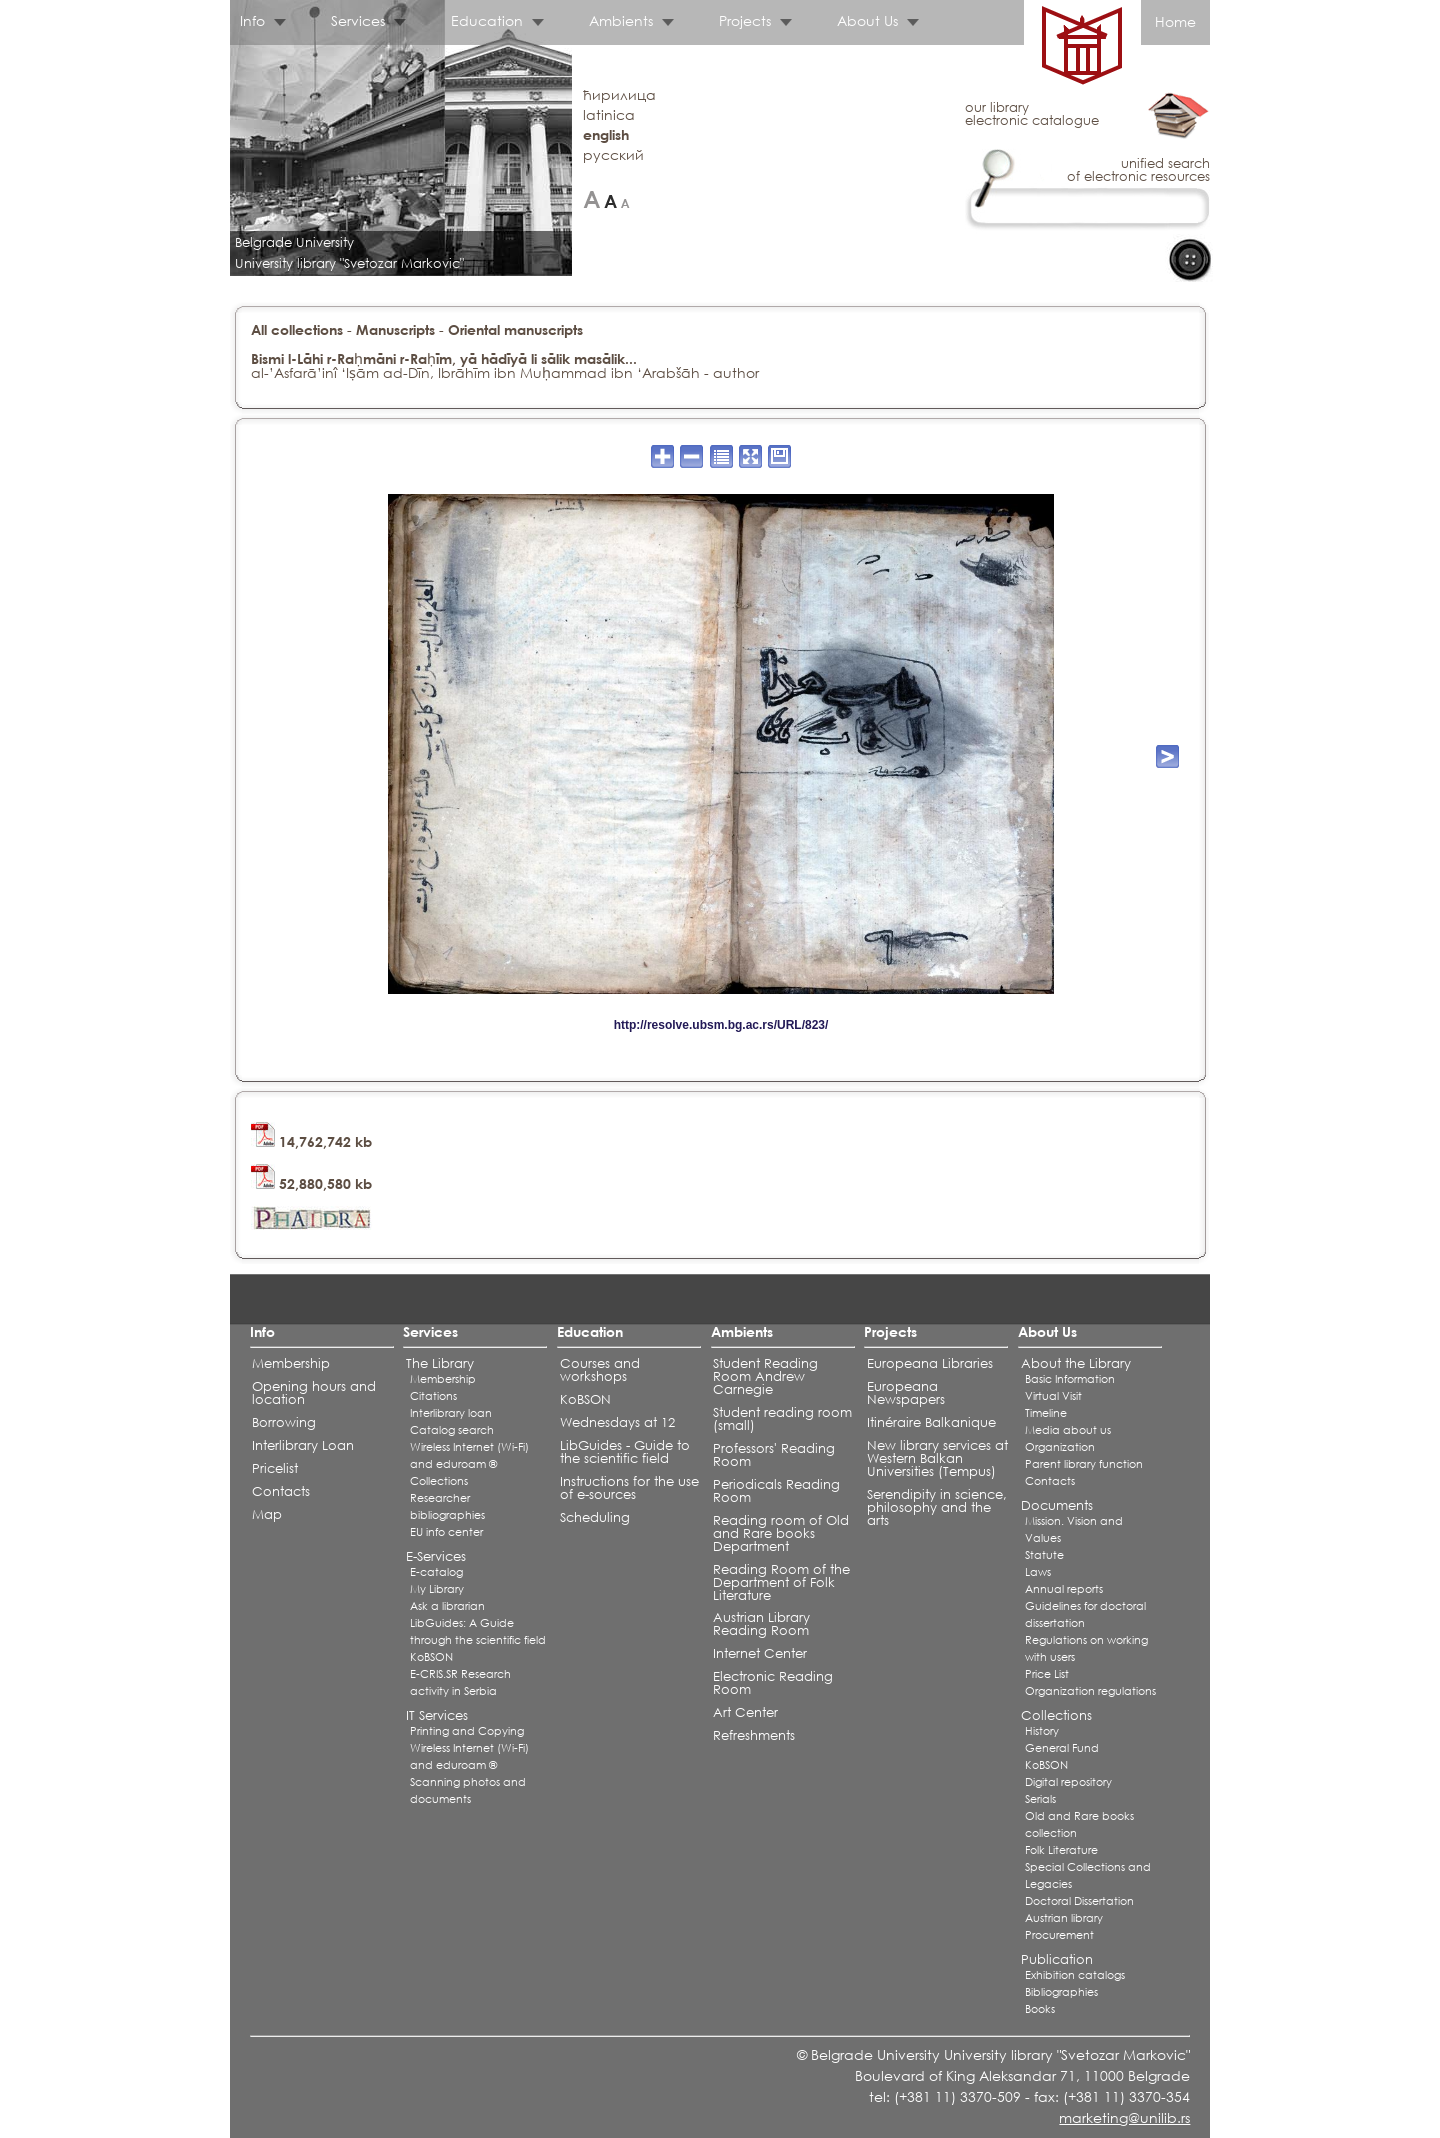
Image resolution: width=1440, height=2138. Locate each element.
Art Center (745, 1712)
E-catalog (436, 1572)
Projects (745, 20)
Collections (439, 1481)
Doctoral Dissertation (1079, 1901)
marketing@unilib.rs (1124, 2117)
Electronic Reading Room (773, 1683)
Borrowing (284, 1422)
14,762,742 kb (311, 1141)
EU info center (446, 1532)
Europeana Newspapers (906, 1393)
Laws (1038, 1572)
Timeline (1046, 1413)
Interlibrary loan (451, 1413)
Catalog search (452, 1430)
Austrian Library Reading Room (761, 1624)
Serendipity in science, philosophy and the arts (937, 1507)
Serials (1040, 1799)
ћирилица (619, 94)
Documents (1057, 1505)
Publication (1057, 1959)
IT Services (437, 1715)
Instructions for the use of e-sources (629, 1488)
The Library (440, 1363)
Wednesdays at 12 (617, 1422)
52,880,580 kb (311, 1183)
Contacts (281, 1491)
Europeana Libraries (930, 1363)
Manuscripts (395, 329)
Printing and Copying (467, 1731)
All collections (297, 329)
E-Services (436, 1556)
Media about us (1068, 1430)
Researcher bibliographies (447, 1506)
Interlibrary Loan (303, 1445)
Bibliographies (1061, 1992)
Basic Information (1070, 1379)
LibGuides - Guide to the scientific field (625, 1452)
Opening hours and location (314, 1393)
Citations (433, 1396)
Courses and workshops (600, 1370)
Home (1175, 21)
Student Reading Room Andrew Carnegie (765, 1376)
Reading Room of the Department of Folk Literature (781, 1582)
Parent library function (1084, 1464)
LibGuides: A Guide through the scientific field (478, 1631)
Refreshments (754, 1735)
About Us (867, 20)
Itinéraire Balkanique (931, 1422)
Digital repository (1068, 1782)
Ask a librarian (447, 1606)
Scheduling (595, 1517)
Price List (1047, 1674)
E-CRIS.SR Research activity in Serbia (460, 1682)
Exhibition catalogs (1075, 1975)
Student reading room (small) (782, 1419)
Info (252, 20)
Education (487, 20)
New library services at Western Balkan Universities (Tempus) (937, 1458)
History (1042, 1731)
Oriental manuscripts (515, 329)
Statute (1044, 1555)
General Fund (1062, 1748)
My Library (437, 1589)
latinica (609, 114)
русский (613, 154)
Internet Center (760, 1653)
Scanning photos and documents (468, 1790)
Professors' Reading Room (774, 1455)
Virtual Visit (1053, 1396)
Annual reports (1064, 1589)
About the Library (1076, 1363)
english (606, 134)
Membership (291, 1363)
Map (267, 1514)
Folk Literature (1061, 1850)
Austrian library (1064, 1918)
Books (1040, 2009)
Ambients (621, 20)
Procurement (1059, 1935)
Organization (1060, 1447)
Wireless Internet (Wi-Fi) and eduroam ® (469, 1455)
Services (358, 20)
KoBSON (431, 1657)
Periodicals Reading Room (776, 1491)
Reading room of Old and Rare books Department (781, 1533)
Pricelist (275, 1468)
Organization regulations (1090, 1691)
